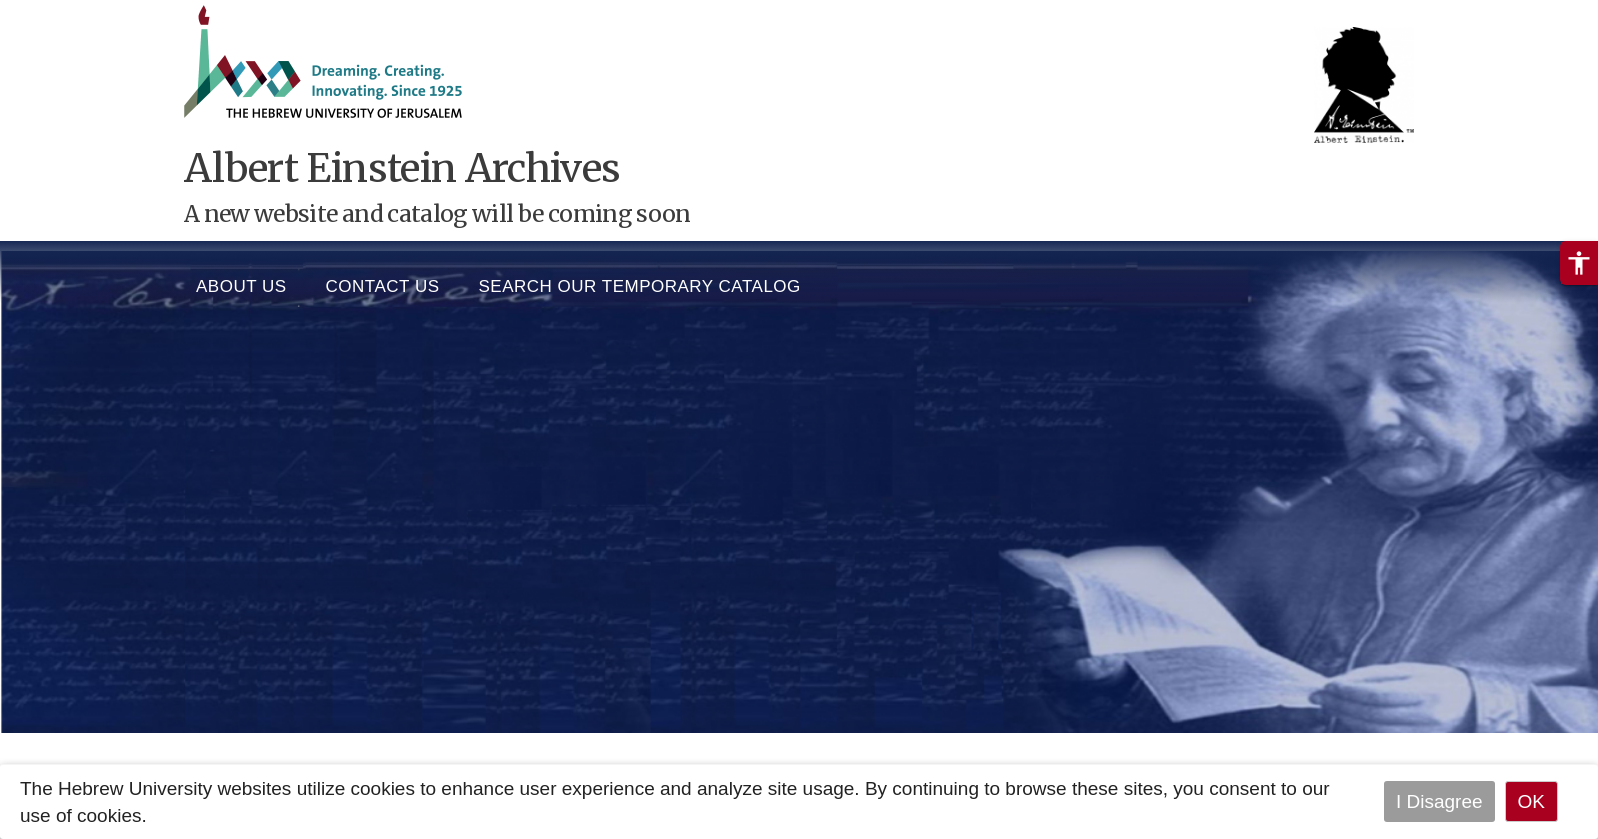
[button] (1579, 263)
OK (1531, 801)
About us (241, 281)
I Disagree (1439, 801)
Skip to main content (86, 13)
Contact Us (383, 281)
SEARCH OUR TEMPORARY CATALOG (640, 281)
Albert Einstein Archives (402, 168)
